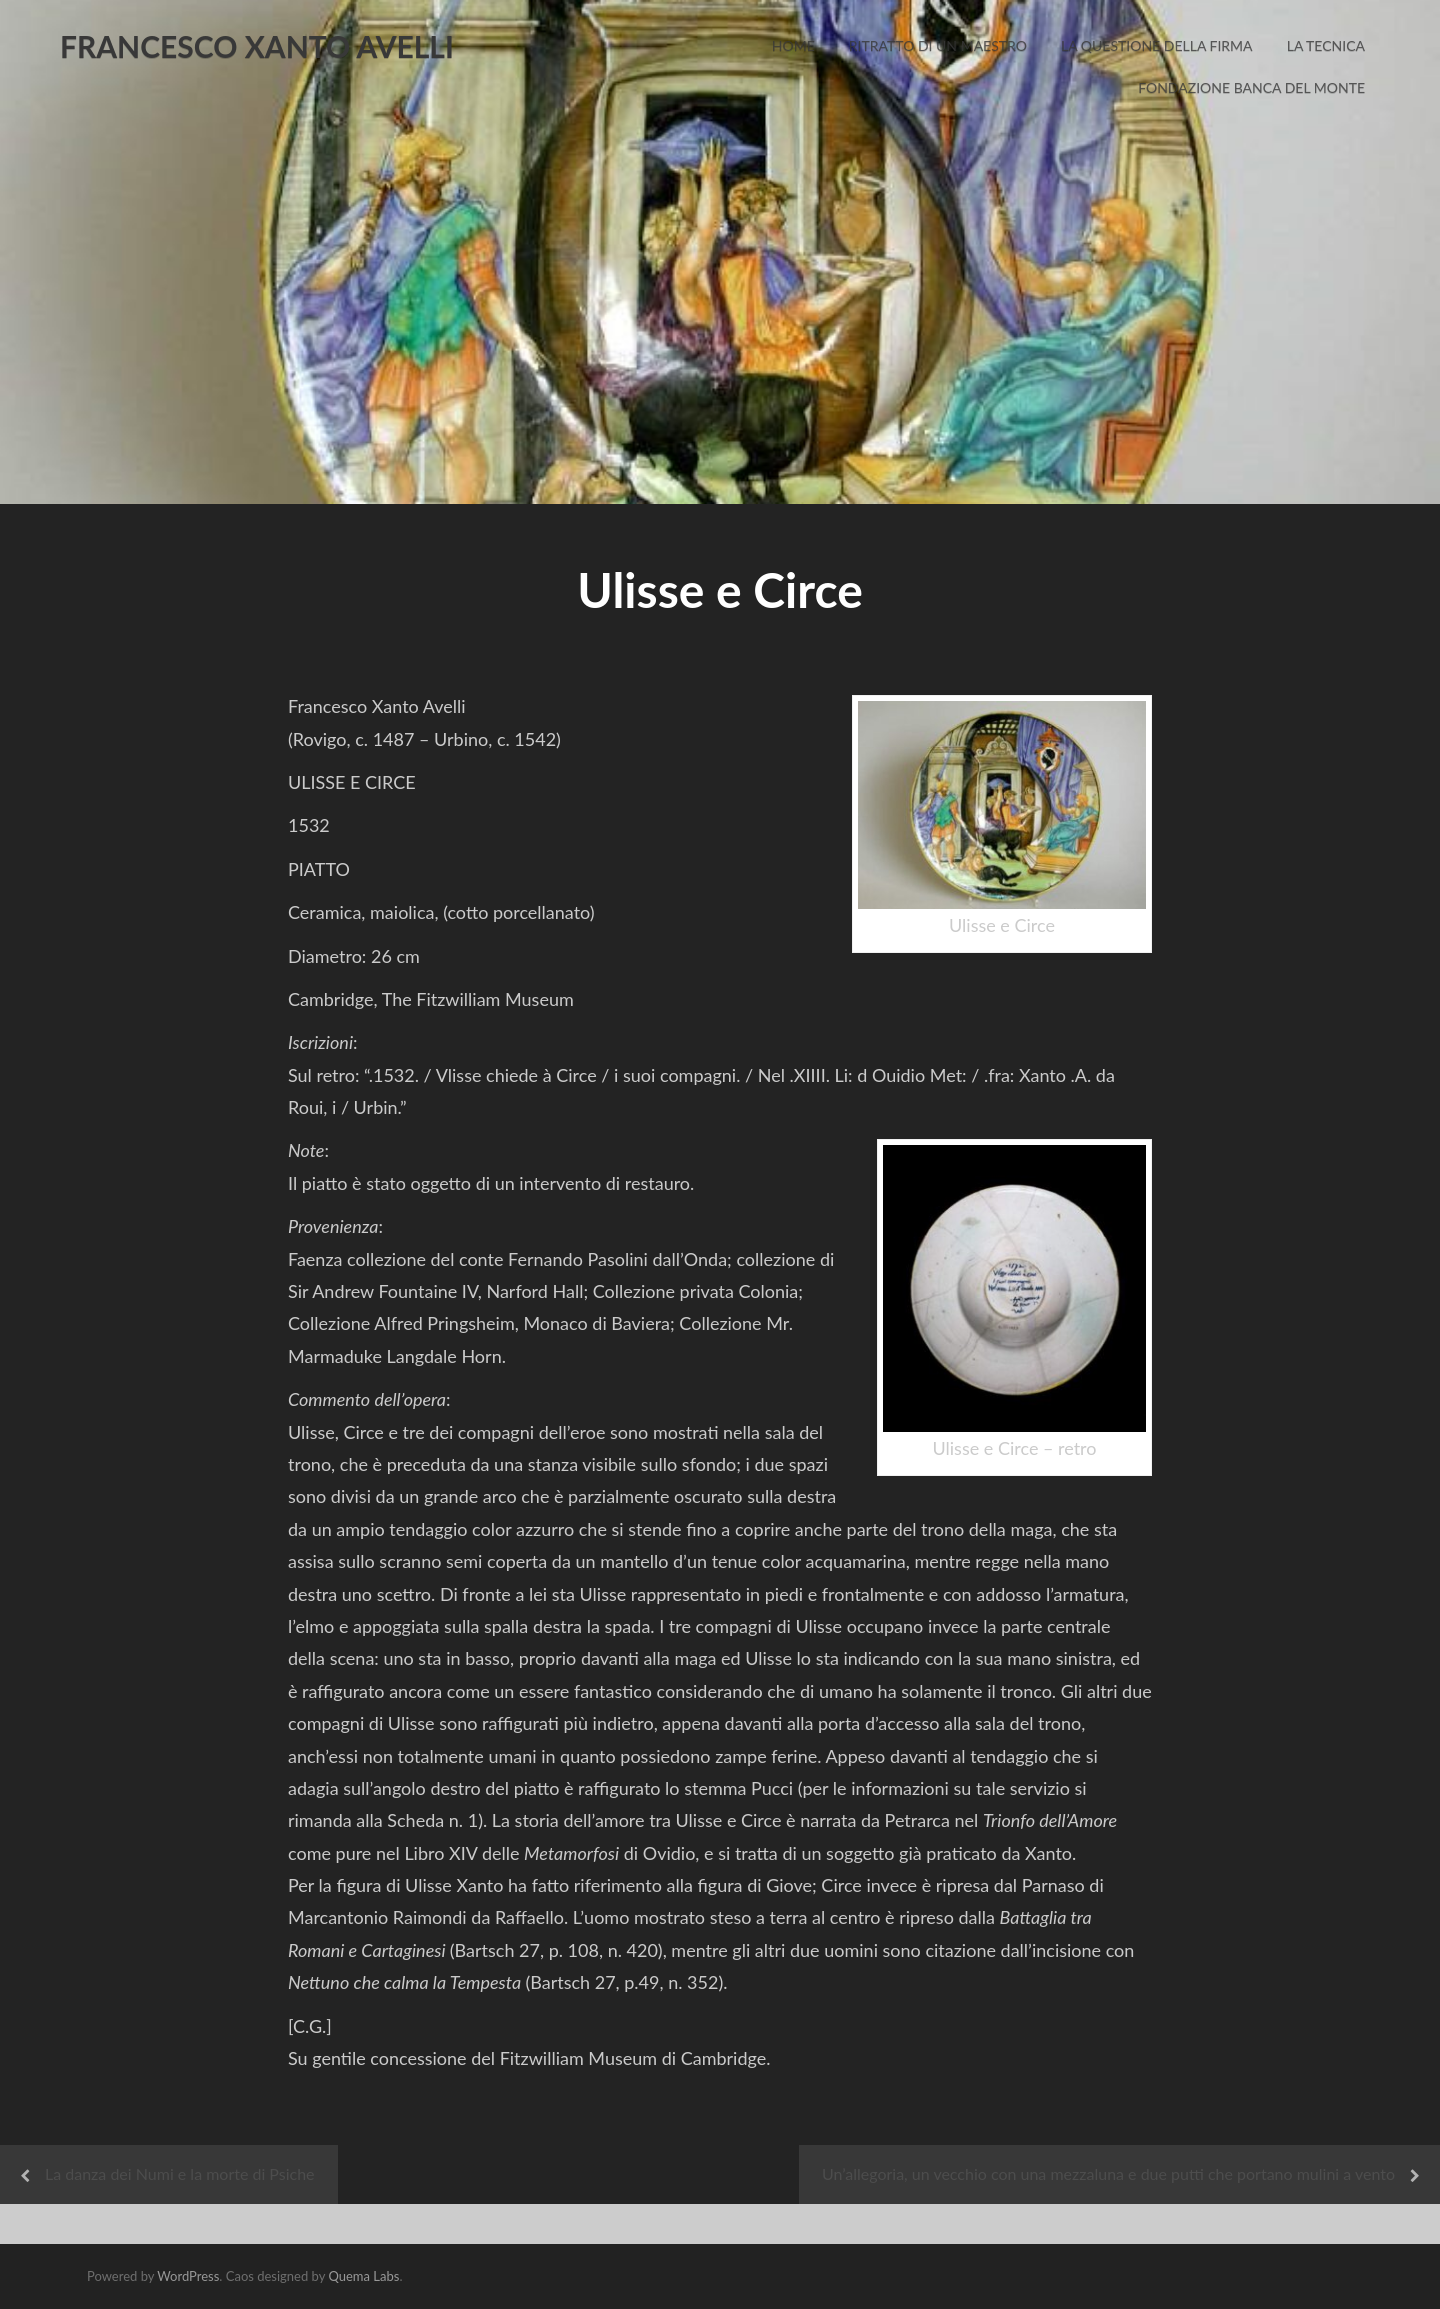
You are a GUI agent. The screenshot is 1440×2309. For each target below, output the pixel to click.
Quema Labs (363, 2276)
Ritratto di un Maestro (938, 45)
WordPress (188, 2276)
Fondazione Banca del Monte (1251, 87)
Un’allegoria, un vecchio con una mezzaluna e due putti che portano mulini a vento (1108, 2173)
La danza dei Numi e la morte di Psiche (180, 2173)
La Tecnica (1326, 45)
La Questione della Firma (1157, 45)
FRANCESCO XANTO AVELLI (257, 46)
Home (793, 45)
